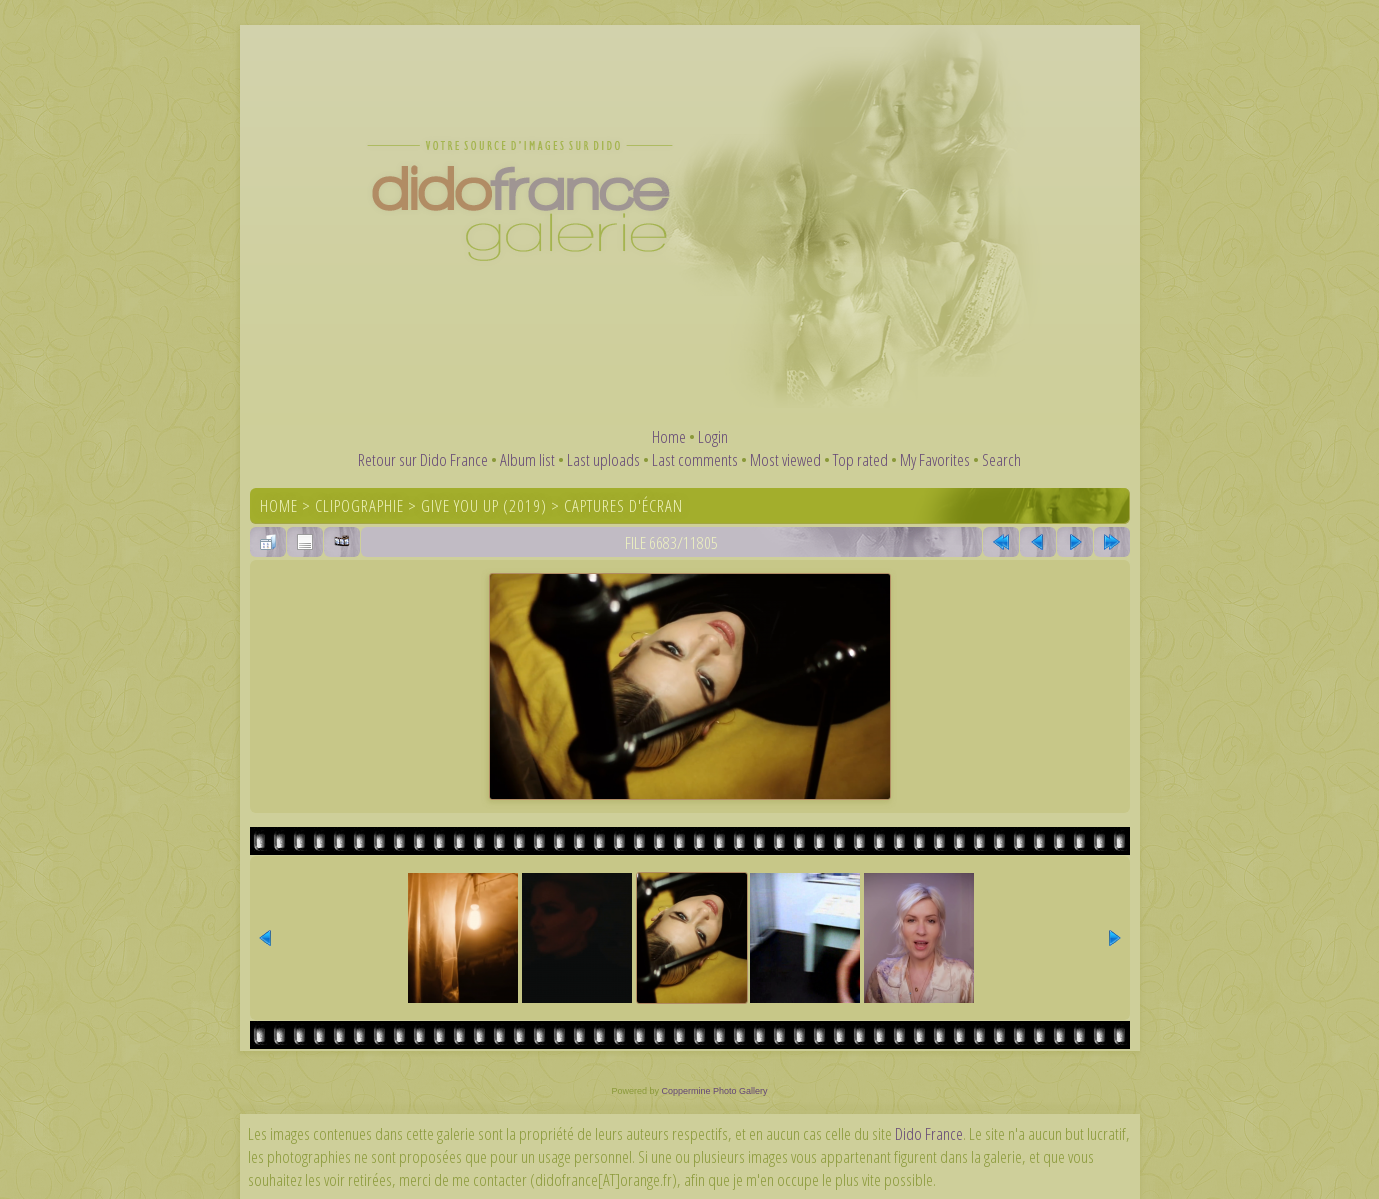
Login (713, 436)
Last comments (695, 459)
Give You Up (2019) (484, 505)
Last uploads (603, 459)
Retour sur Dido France (423, 459)
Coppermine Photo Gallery (714, 1091)
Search (1001, 459)
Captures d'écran (623, 505)
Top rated (860, 459)
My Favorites (935, 459)
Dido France (929, 1133)
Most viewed (785, 459)
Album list (527, 459)
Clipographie (359, 505)
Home (669, 436)
